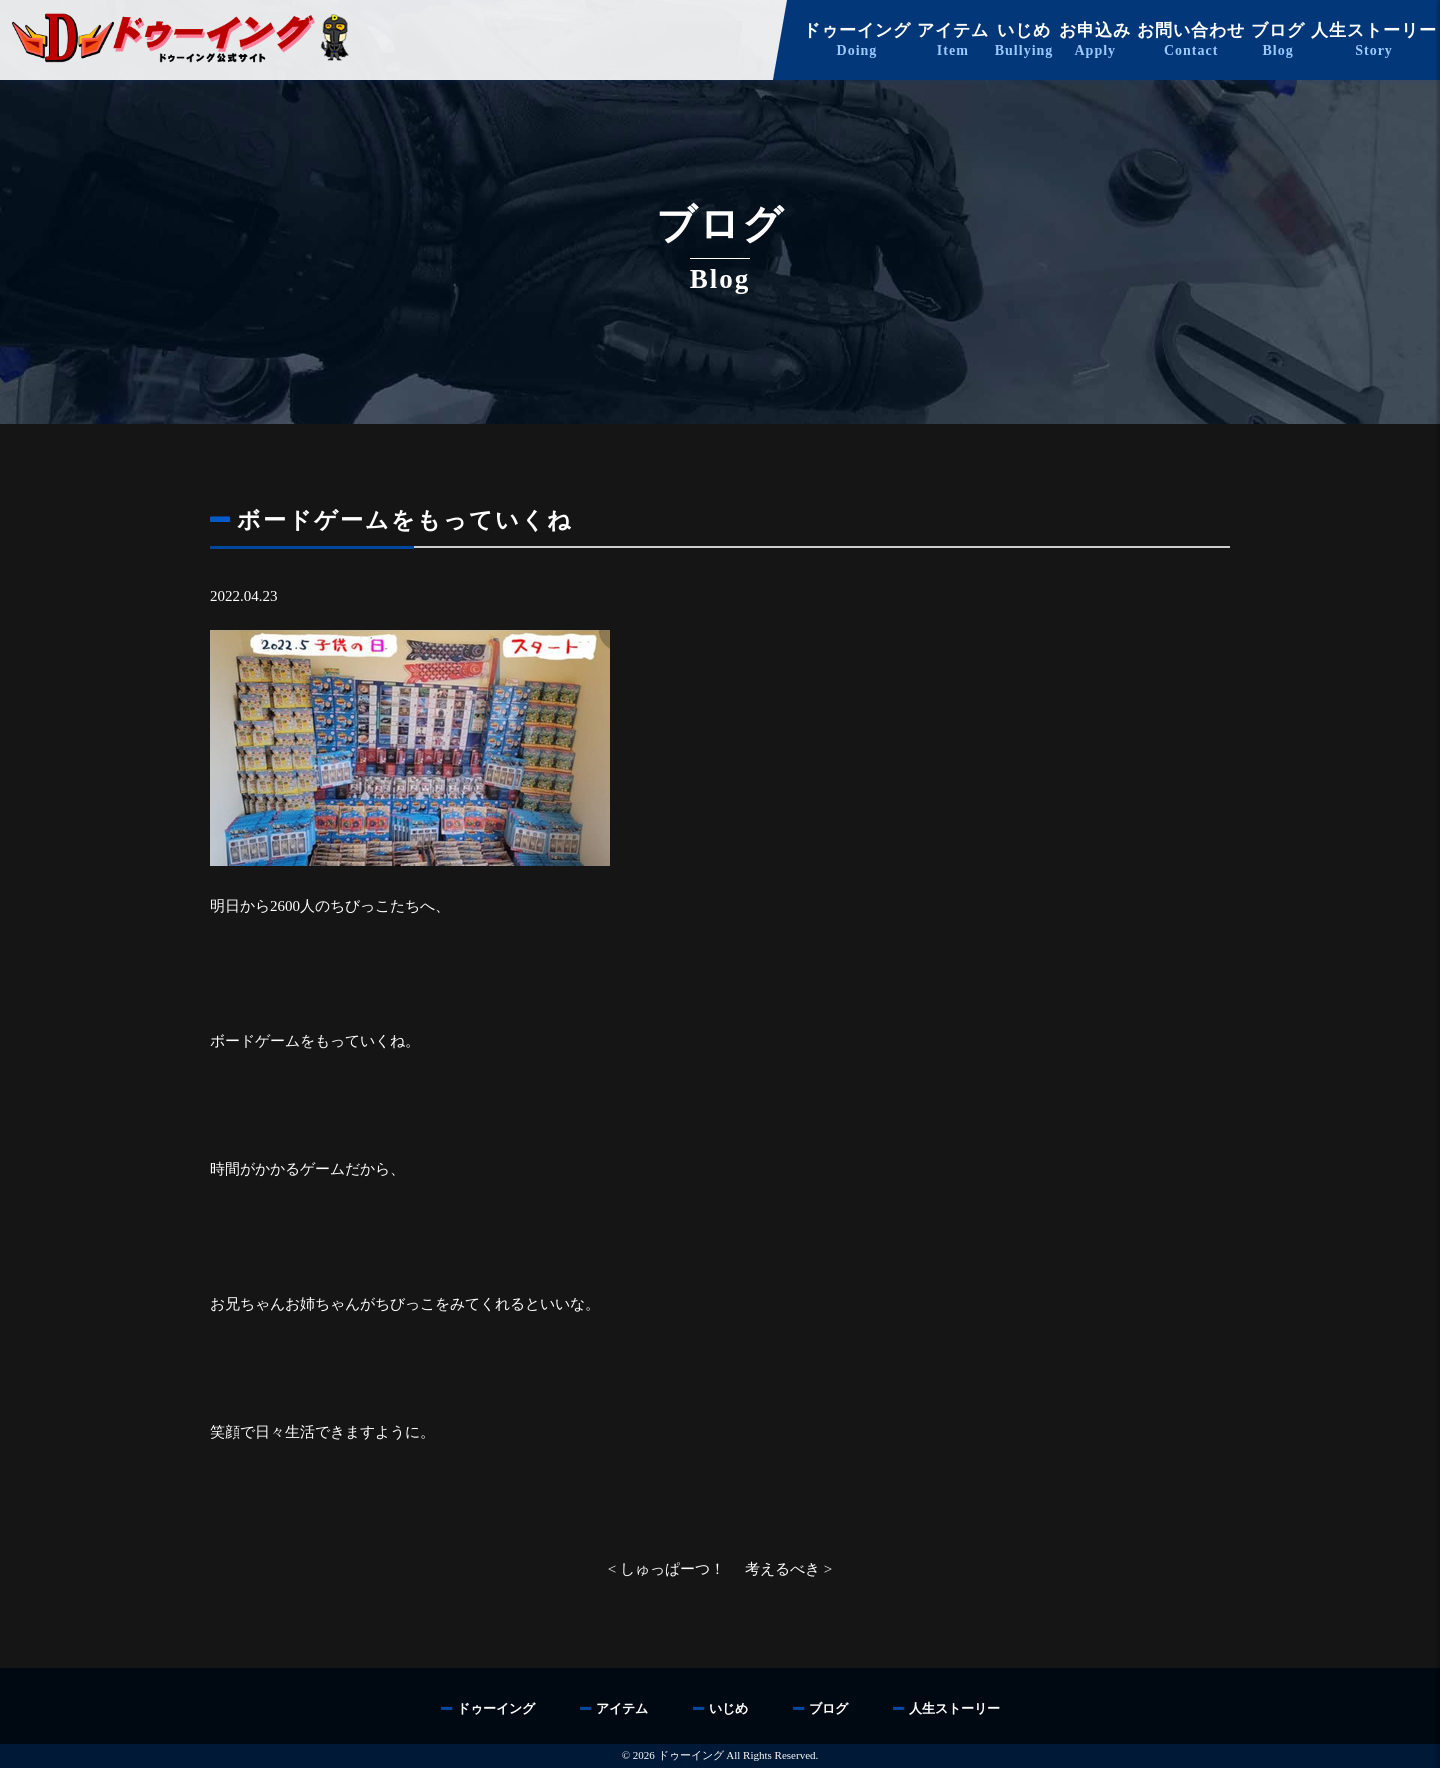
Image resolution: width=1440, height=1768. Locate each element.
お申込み (1095, 40)
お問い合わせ (1191, 40)
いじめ (1024, 40)
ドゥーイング (857, 40)
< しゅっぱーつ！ (666, 1569)
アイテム (953, 40)
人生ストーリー (1374, 40)
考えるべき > (788, 1569)
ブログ (1278, 40)
